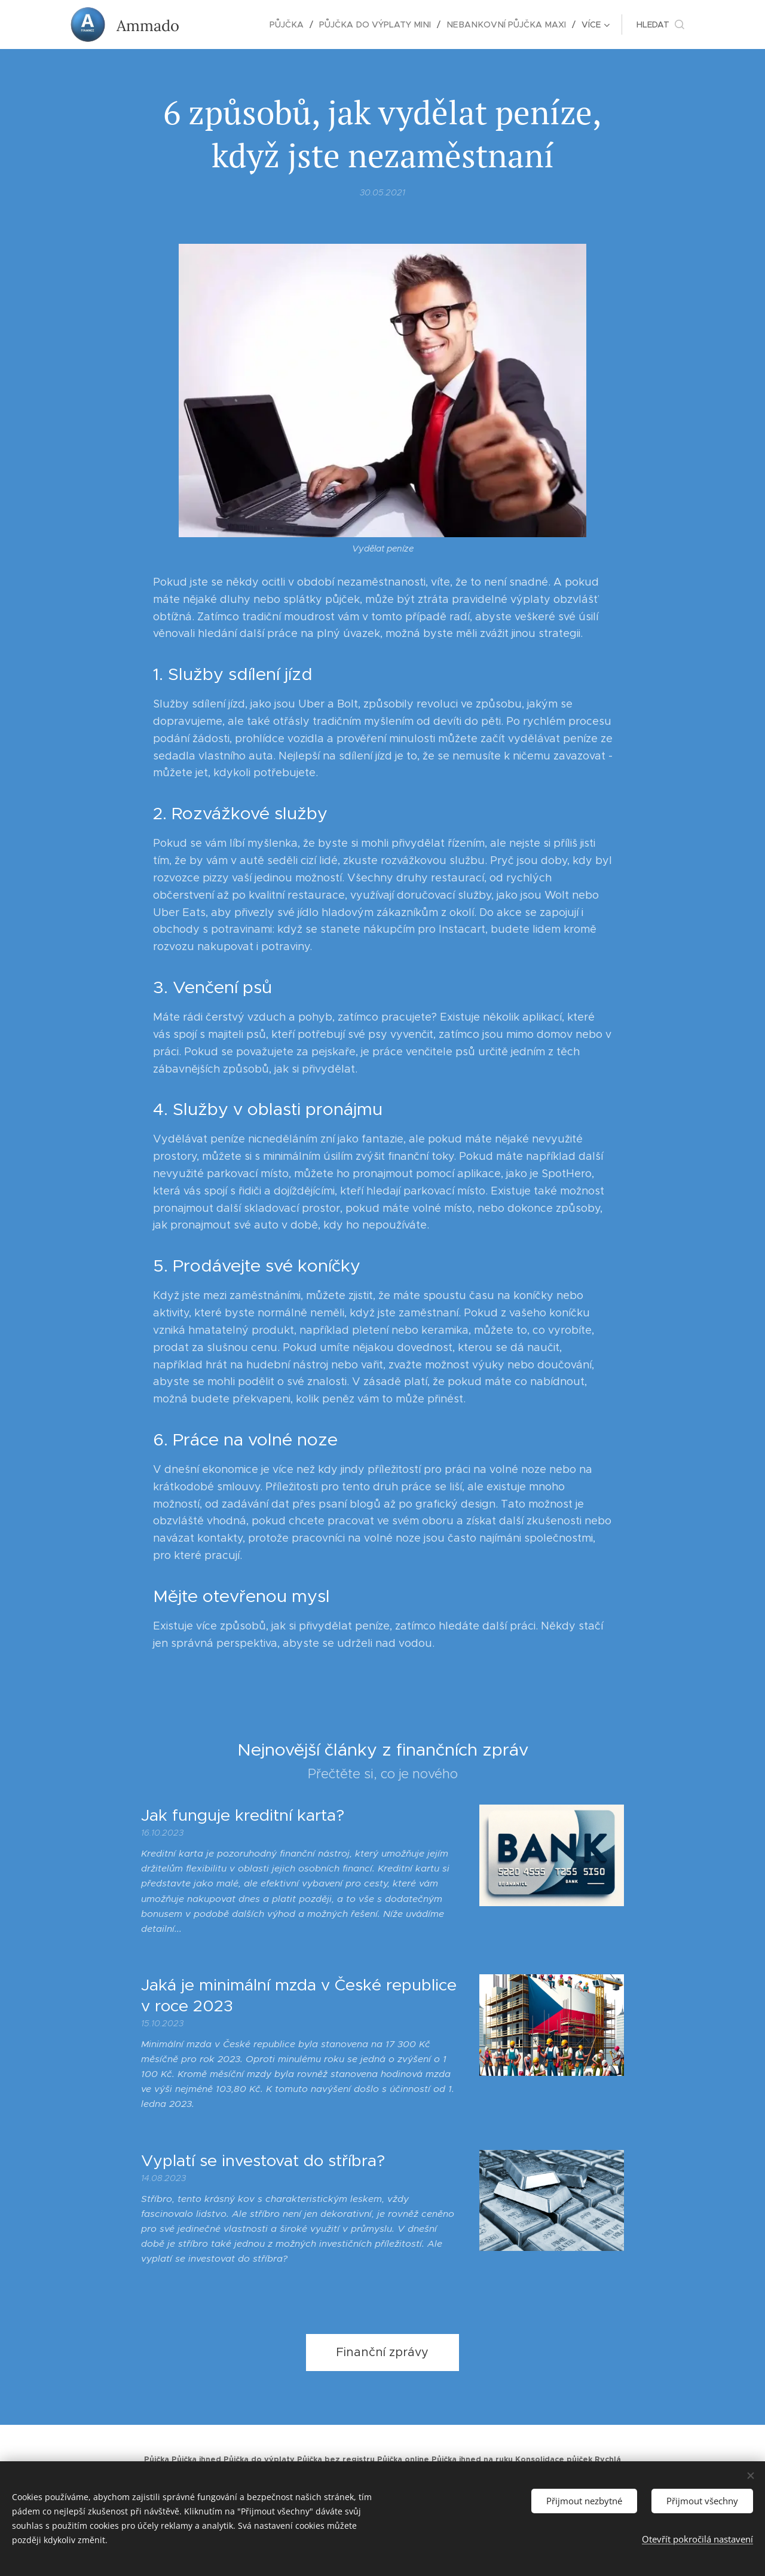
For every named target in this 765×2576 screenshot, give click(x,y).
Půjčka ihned (196, 2459)
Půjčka (156, 2459)
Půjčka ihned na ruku (472, 2459)
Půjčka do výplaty (259, 2459)
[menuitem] (226, 24)
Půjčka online (403, 2459)
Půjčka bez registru (336, 2459)
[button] (660, 24)
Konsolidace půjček (553, 2459)
